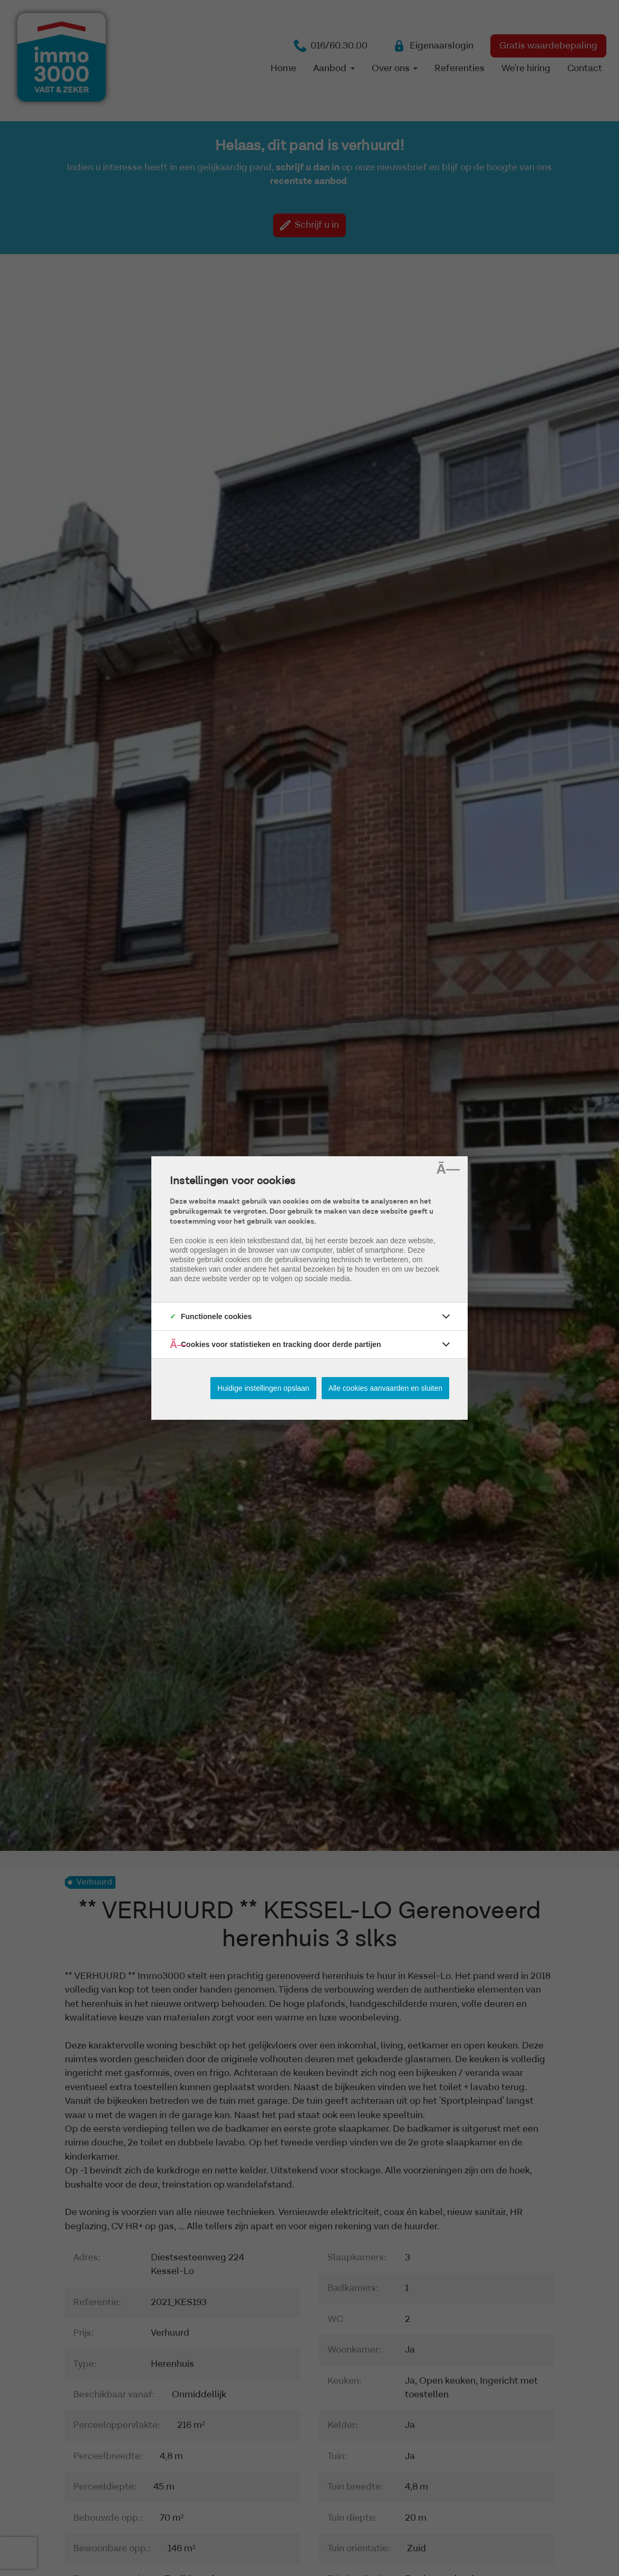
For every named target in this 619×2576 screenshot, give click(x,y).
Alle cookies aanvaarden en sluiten (385, 1388)
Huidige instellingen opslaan (263, 1388)
